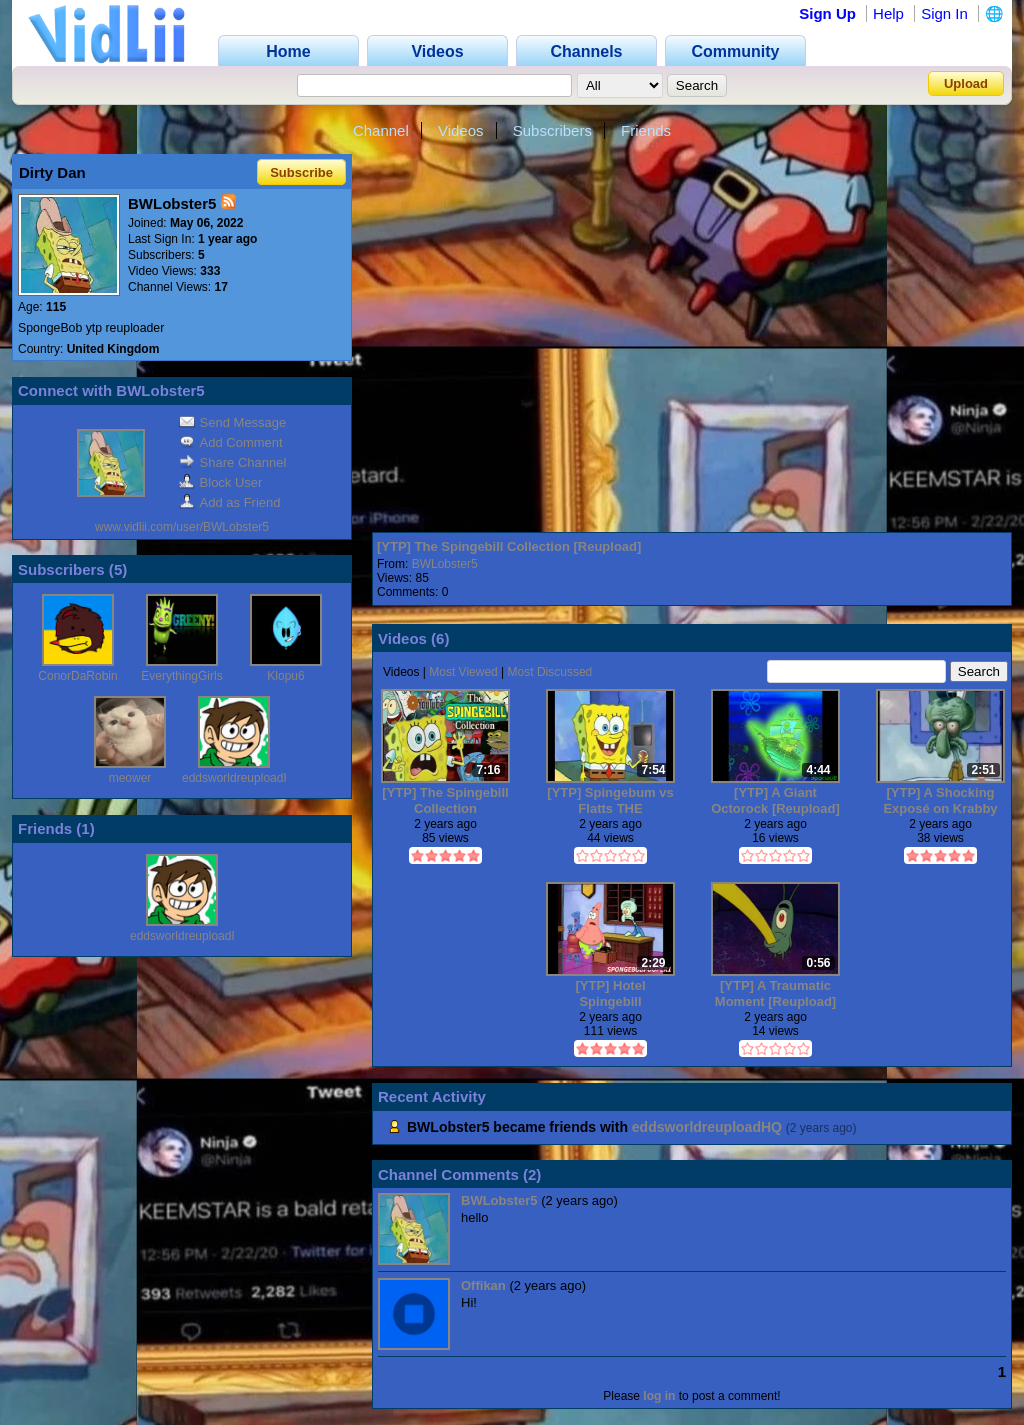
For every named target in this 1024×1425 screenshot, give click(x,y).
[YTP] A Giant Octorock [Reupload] (775, 800)
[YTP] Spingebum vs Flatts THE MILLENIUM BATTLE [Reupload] (610, 800)
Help (888, 13)
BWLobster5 (445, 564)
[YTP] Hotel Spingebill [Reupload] (610, 993)
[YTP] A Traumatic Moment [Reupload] (775, 993)
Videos (461, 130)
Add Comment (231, 442)
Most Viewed (463, 672)
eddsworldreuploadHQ (241, 778)
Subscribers (552, 130)
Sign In (944, 13)
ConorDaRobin (77, 676)
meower (130, 778)
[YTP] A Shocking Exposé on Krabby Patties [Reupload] (940, 800)
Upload (966, 83)
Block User (221, 482)
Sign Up (827, 13)
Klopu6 (285, 676)
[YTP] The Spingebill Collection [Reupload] (509, 546)
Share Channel (233, 462)
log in (659, 1396)
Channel (381, 130)
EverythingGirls (181, 676)
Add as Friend (230, 502)
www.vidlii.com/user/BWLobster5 (182, 527)
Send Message (233, 422)
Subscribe (301, 172)
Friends (646, 130)
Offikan (483, 1285)
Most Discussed (550, 672)
